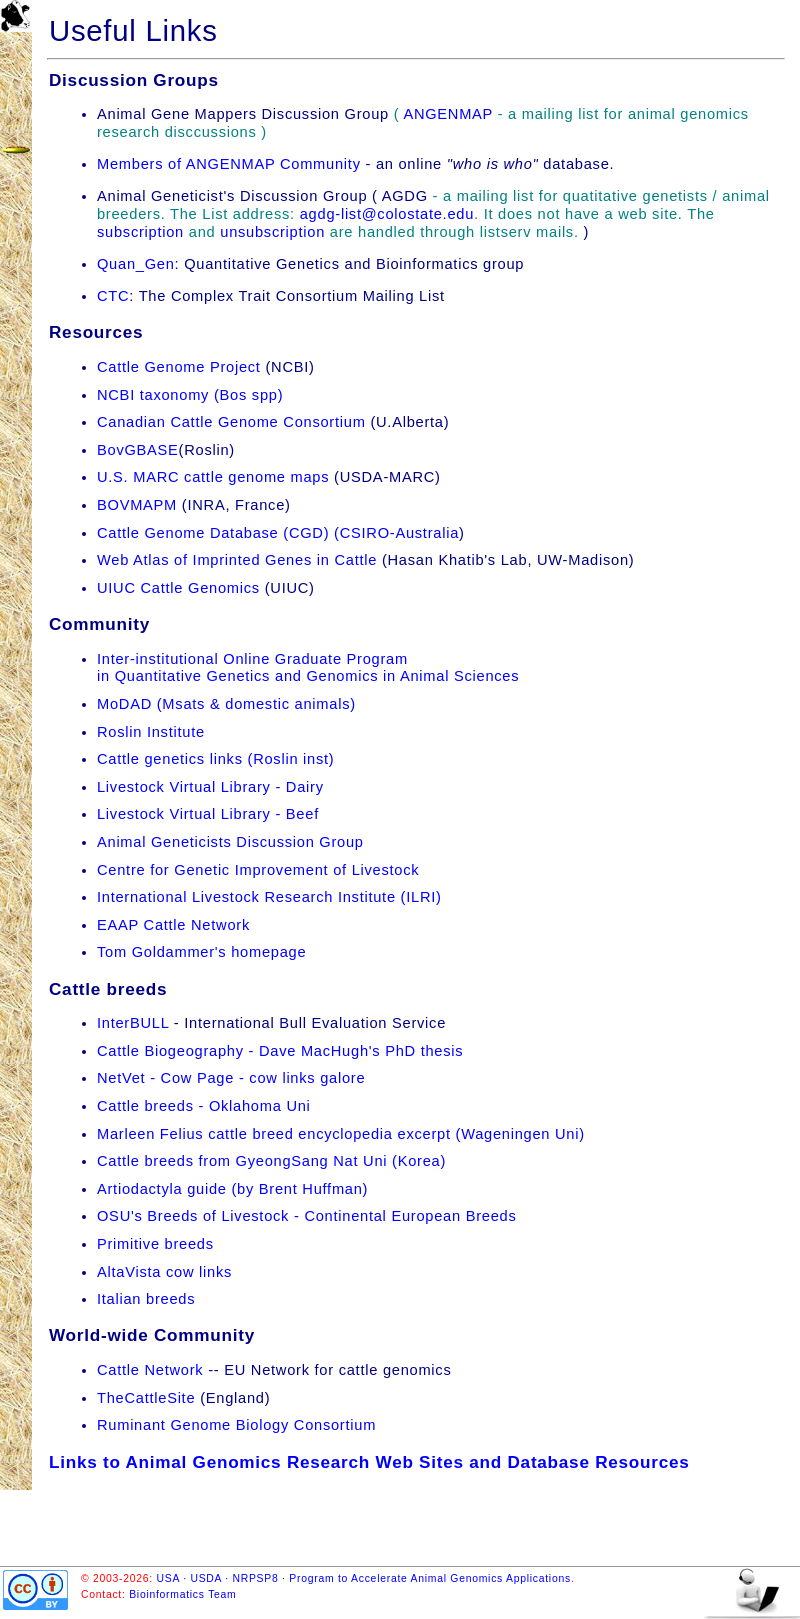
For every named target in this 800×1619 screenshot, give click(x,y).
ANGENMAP (447, 114)
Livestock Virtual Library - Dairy (210, 787)
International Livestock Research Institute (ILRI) (269, 897)
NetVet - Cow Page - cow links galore (231, 1078)
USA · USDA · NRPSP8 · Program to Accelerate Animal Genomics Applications (364, 1578)
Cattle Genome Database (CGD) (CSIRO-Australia (278, 533)
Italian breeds (146, 1299)
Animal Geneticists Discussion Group (230, 842)
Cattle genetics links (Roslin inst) (215, 759)
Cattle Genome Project (179, 367)
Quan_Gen (136, 264)
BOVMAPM (137, 505)
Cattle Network (150, 1370)
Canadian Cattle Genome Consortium (231, 422)
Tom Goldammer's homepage (201, 952)
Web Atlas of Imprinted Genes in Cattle (237, 560)
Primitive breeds (155, 1244)
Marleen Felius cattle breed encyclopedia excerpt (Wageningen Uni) (341, 1134)
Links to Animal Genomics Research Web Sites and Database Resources (369, 1462)
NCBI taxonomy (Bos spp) (190, 395)
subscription (140, 232)
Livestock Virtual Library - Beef (208, 814)
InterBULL (133, 1023)
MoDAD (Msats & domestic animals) (226, 704)
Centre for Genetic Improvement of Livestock (258, 870)
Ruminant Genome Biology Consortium (236, 1425)
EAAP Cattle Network (173, 925)
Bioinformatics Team (182, 1594)
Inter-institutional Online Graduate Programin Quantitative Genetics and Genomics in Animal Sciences (308, 668)
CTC (113, 296)
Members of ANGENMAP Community (229, 164)
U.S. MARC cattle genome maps (215, 477)
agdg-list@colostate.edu (387, 214)
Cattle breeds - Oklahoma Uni (204, 1106)
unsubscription (272, 232)
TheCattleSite (146, 1398)
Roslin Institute (151, 732)
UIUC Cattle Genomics (178, 588)
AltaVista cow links (164, 1272)
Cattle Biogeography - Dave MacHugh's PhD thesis (280, 1051)
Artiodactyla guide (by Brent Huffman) (232, 1189)
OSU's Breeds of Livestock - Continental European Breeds (307, 1216)
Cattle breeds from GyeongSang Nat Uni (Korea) (271, 1161)
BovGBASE (138, 450)
